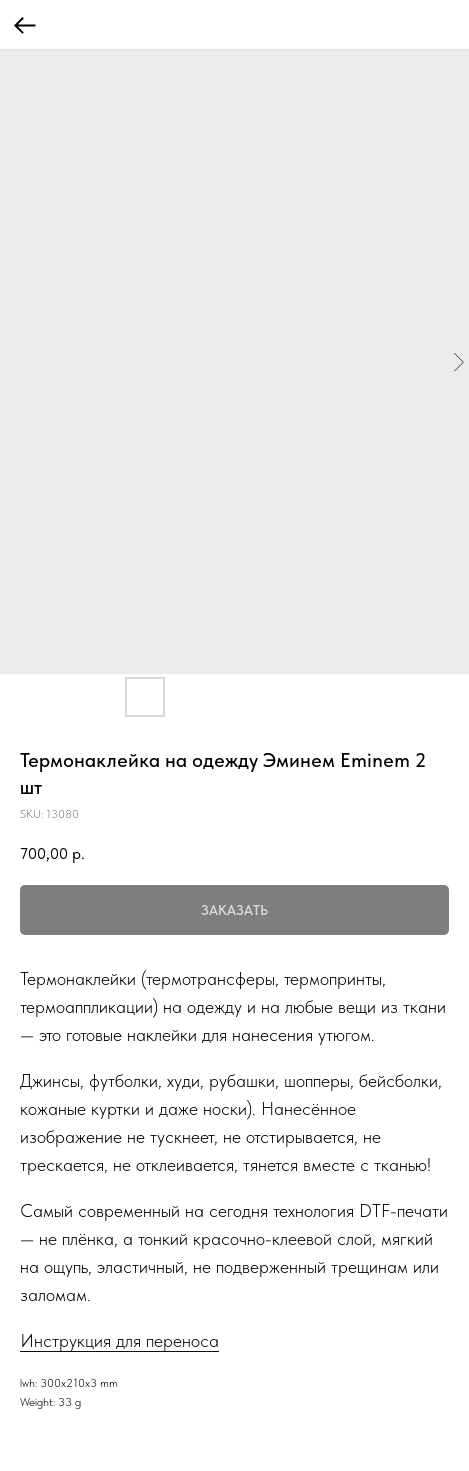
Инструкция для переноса (119, 1340)
